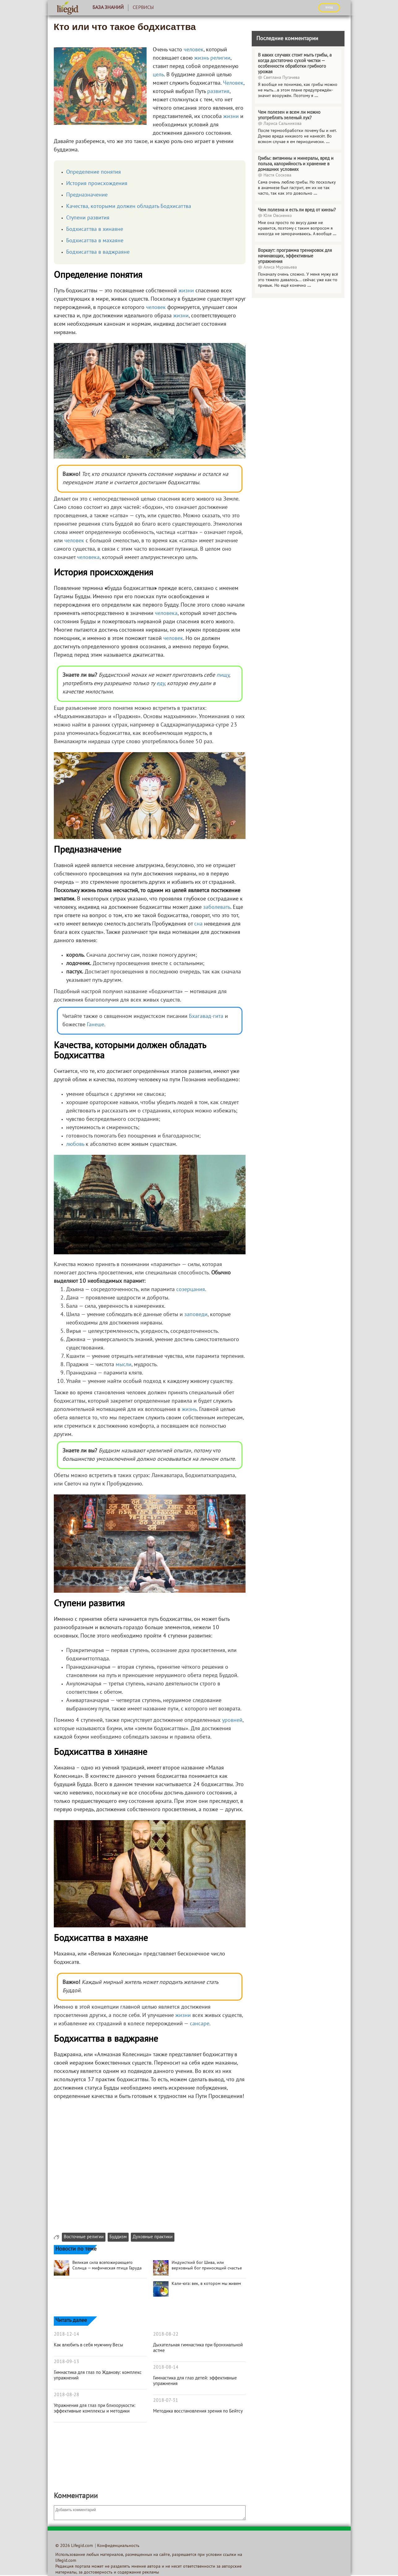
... (316, 96)
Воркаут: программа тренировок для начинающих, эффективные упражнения (295, 256)
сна (198, 924)
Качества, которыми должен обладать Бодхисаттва (128, 206)
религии (220, 58)
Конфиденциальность (118, 2546)
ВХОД (329, 7)
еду (160, 683)
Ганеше (95, 1024)
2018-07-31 (165, 2400)
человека (87, 557)
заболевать (216, 907)
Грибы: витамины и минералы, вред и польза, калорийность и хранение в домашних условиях (295, 164)
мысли (123, 1364)
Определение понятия (93, 172)
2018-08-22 (165, 2334)
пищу (222, 675)
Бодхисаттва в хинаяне (94, 229)
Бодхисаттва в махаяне (94, 241)
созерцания (190, 1289)
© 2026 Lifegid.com (74, 2546)
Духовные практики (153, 2237)
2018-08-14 (165, 2367)
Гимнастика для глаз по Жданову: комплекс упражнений (98, 2375)
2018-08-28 (66, 2395)
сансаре (199, 2024)
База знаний (108, 8)
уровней (232, 1720)
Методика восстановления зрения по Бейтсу (198, 2411)
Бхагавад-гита (206, 1016)
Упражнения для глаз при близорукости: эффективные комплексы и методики (94, 2408)
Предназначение (87, 195)
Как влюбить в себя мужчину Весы (88, 2345)
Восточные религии (84, 2237)
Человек (233, 83)
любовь (75, 1144)
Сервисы (143, 8)
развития (218, 91)
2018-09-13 (66, 2362)
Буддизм (118, 2237)
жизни (231, 116)
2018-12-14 (66, 2334)
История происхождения (96, 183)
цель (158, 75)
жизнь (201, 58)
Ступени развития (87, 218)
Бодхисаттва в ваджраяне (98, 252)
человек (193, 50)
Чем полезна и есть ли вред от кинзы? (297, 210)
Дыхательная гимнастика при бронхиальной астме (198, 2348)
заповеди (196, 1314)
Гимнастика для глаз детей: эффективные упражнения (195, 2381)
